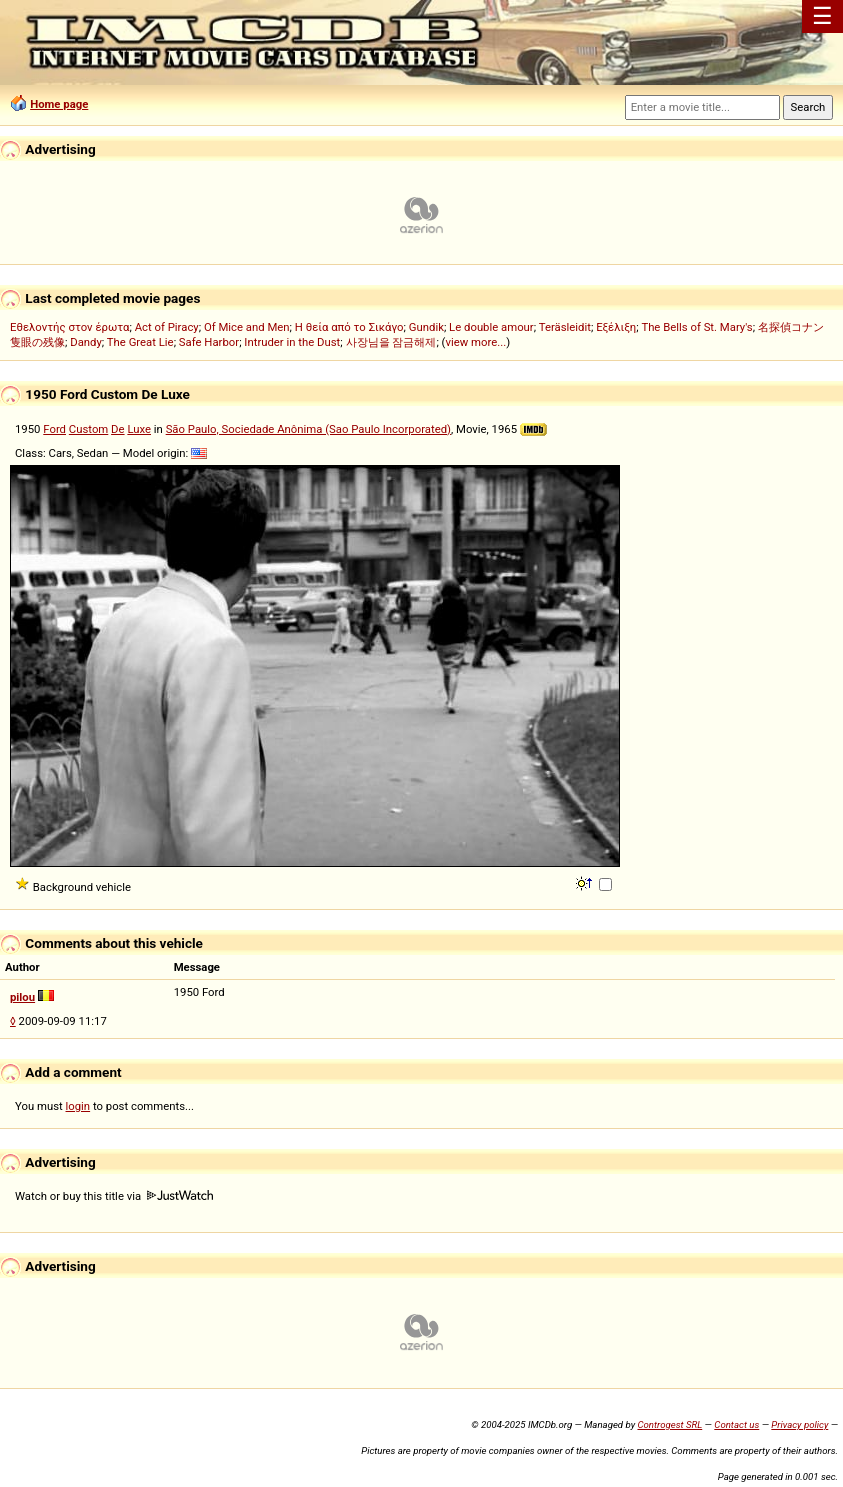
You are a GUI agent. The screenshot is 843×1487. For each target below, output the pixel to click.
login (78, 1106)
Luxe (139, 429)
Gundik (426, 327)
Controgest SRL (669, 1424)
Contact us (736, 1424)
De (117, 429)
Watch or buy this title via (114, 1196)
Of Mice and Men (247, 327)
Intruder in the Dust (292, 342)
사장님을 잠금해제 (391, 342)
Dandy (86, 342)
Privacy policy (799, 1424)
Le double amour (491, 327)
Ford (54, 429)
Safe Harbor (209, 342)
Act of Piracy (167, 327)
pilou (22, 997)
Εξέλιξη (616, 327)
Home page (59, 104)
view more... (475, 342)
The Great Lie (140, 342)
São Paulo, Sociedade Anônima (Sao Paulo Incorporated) (308, 429)
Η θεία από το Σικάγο (349, 327)
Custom (88, 429)
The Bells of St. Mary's (696, 327)
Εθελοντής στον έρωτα (69, 327)
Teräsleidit (565, 327)
